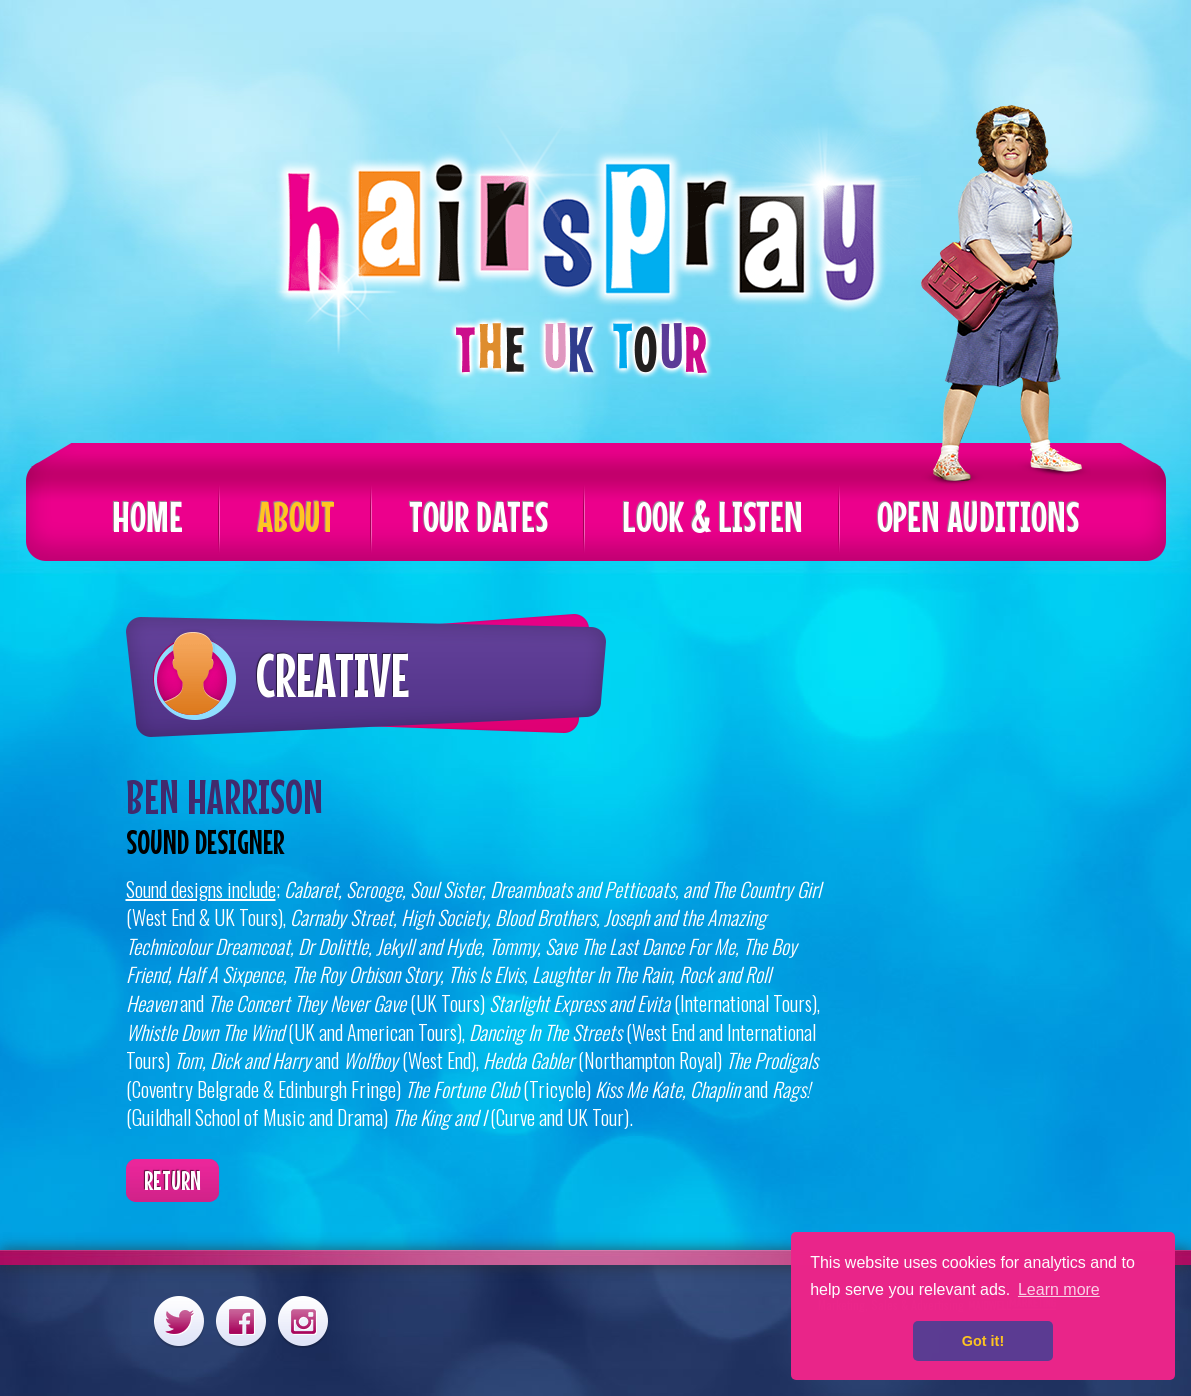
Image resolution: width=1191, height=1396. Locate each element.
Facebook (241, 1320)
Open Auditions (978, 516)
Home (147, 516)
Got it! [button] (983, 1341)
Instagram (303, 1320)
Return (172, 1180)
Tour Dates (478, 516)
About (296, 516)
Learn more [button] (1059, 1289)
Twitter (179, 1320)
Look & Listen (712, 516)
